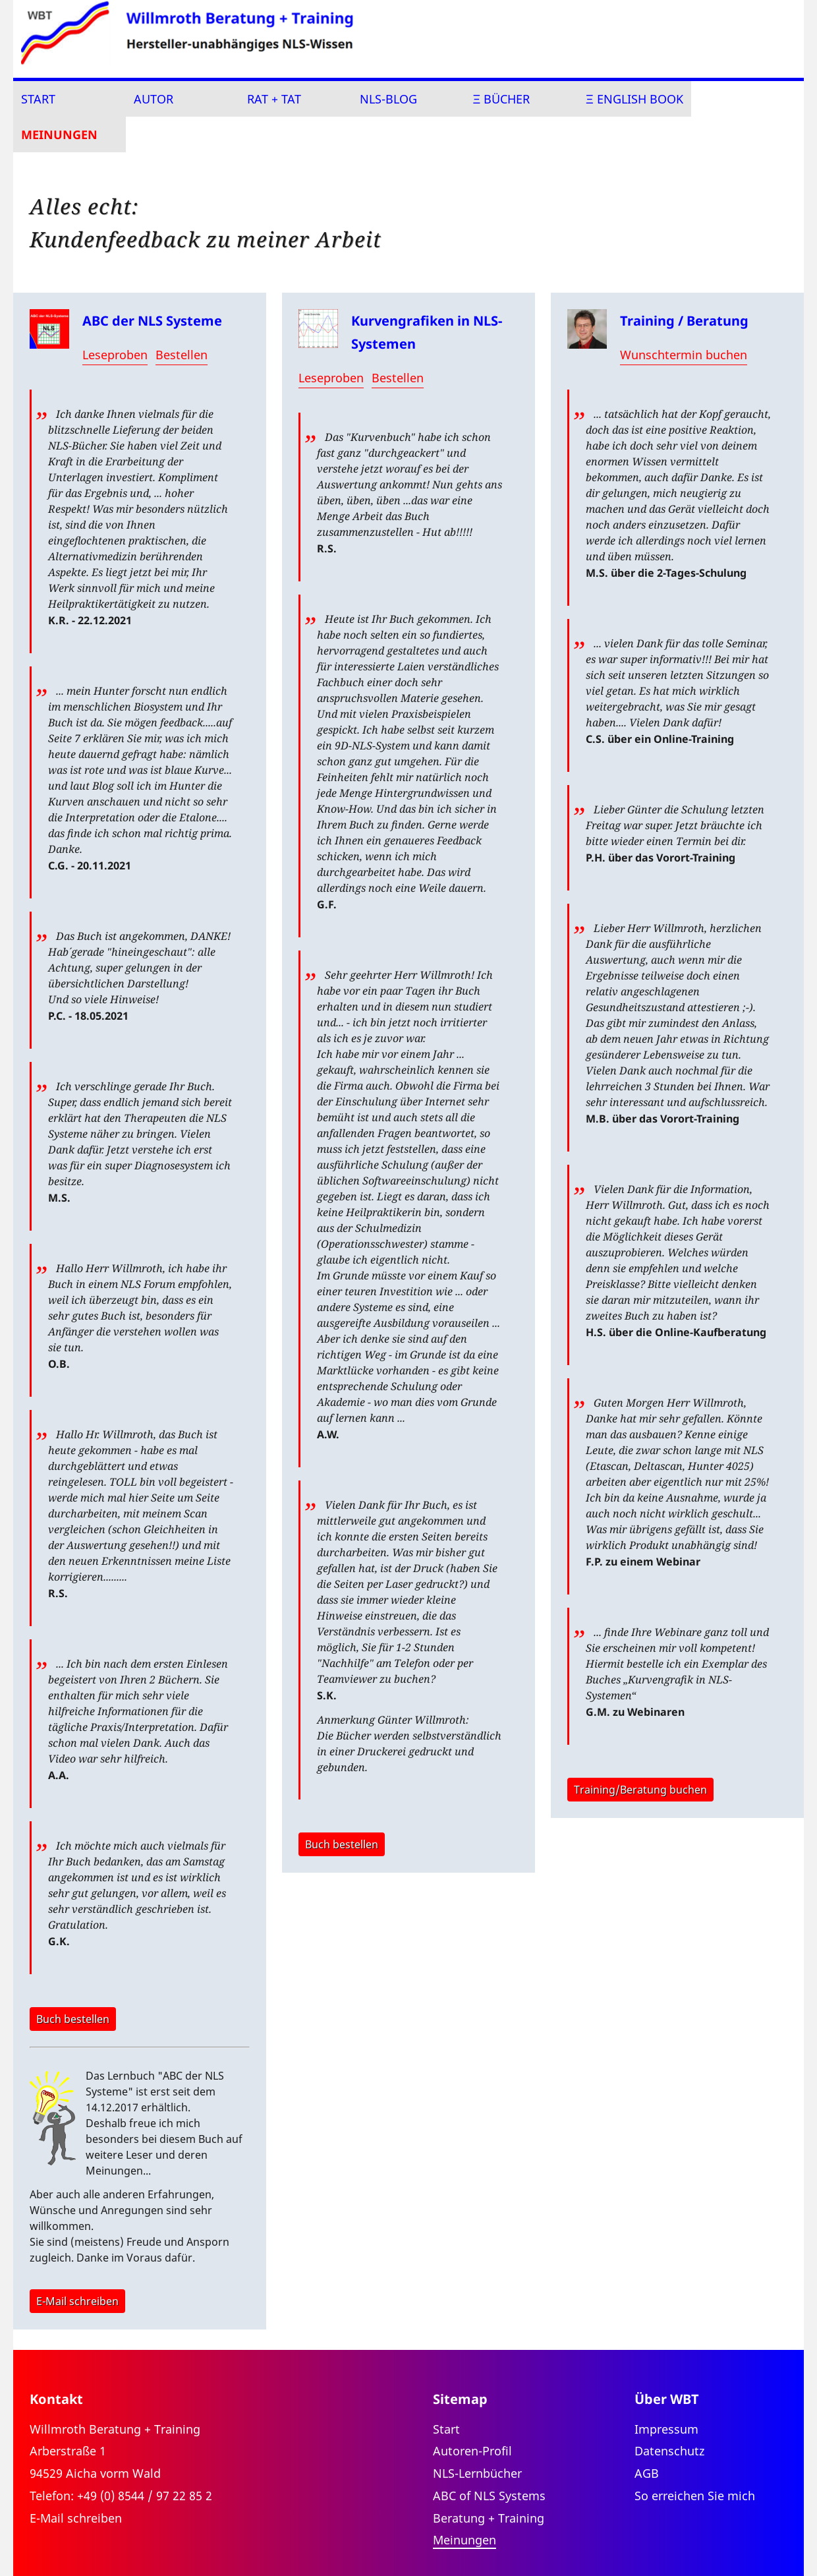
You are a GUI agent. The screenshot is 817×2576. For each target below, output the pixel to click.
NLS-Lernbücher (477, 2473)
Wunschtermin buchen (683, 355)
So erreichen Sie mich (694, 2495)
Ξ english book (634, 99)
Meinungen (59, 134)
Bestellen (181, 355)
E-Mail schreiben (77, 2301)
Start (38, 99)
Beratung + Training (488, 2518)
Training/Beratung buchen (640, 1789)
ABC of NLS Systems (489, 2495)
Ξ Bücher (501, 99)
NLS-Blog (388, 99)
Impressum (666, 2429)
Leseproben (115, 355)
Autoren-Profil (472, 2451)
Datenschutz (669, 2451)
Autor (153, 99)
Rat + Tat (274, 99)
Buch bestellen (72, 2019)
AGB (646, 2473)
